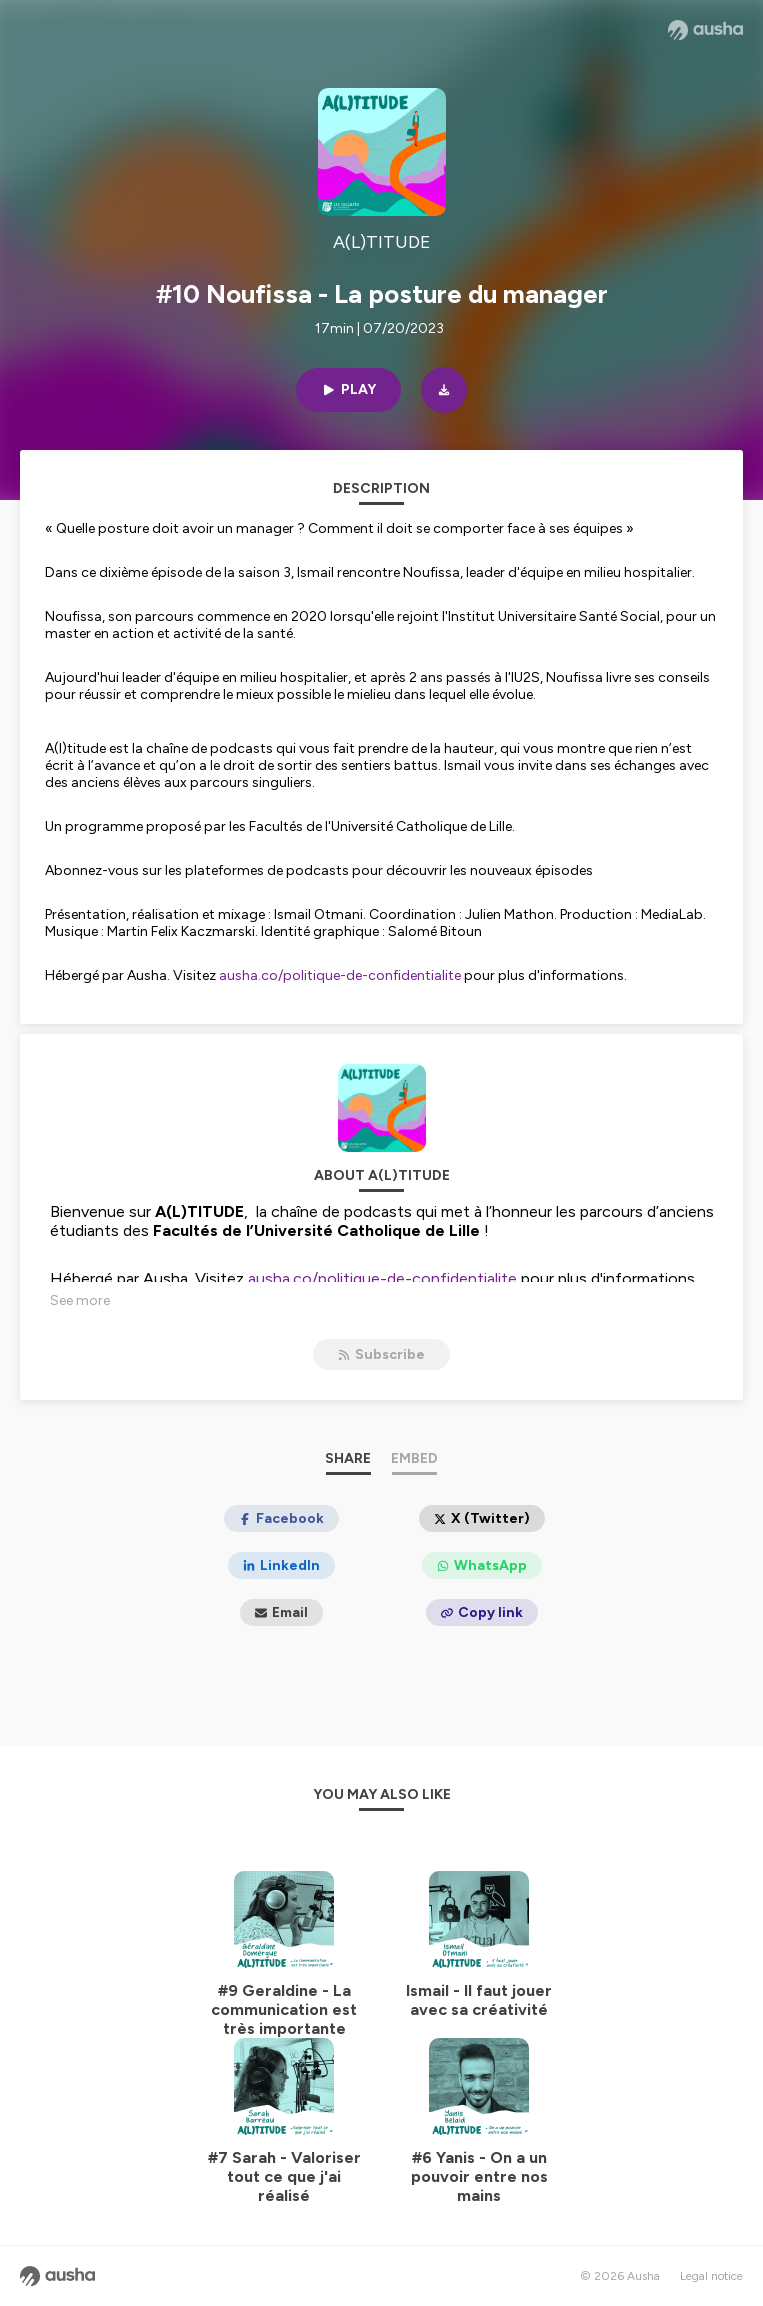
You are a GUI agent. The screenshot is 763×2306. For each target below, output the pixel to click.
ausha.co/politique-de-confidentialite (340, 975)
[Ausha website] (705, 30)
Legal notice (711, 2276)
